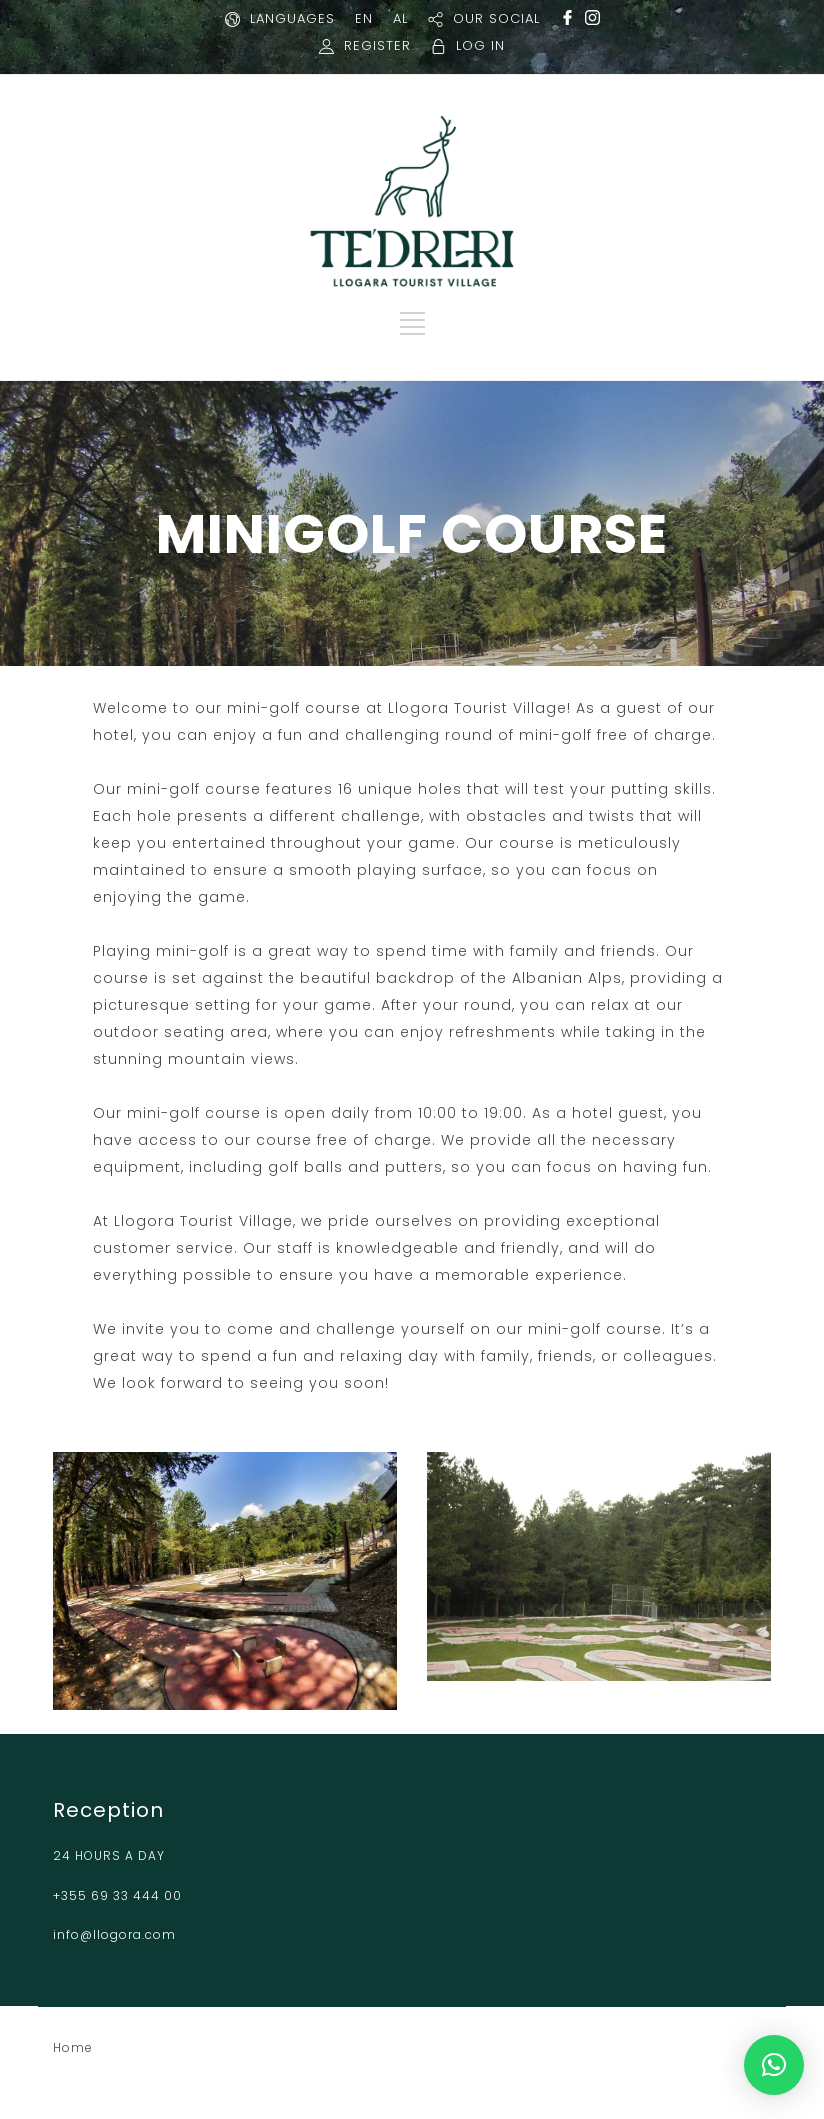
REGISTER (377, 45)
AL (400, 18)
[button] (774, 2065)
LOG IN (480, 45)
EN (364, 18)
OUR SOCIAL (496, 18)
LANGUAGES (292, 18)
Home (73, 2047)
